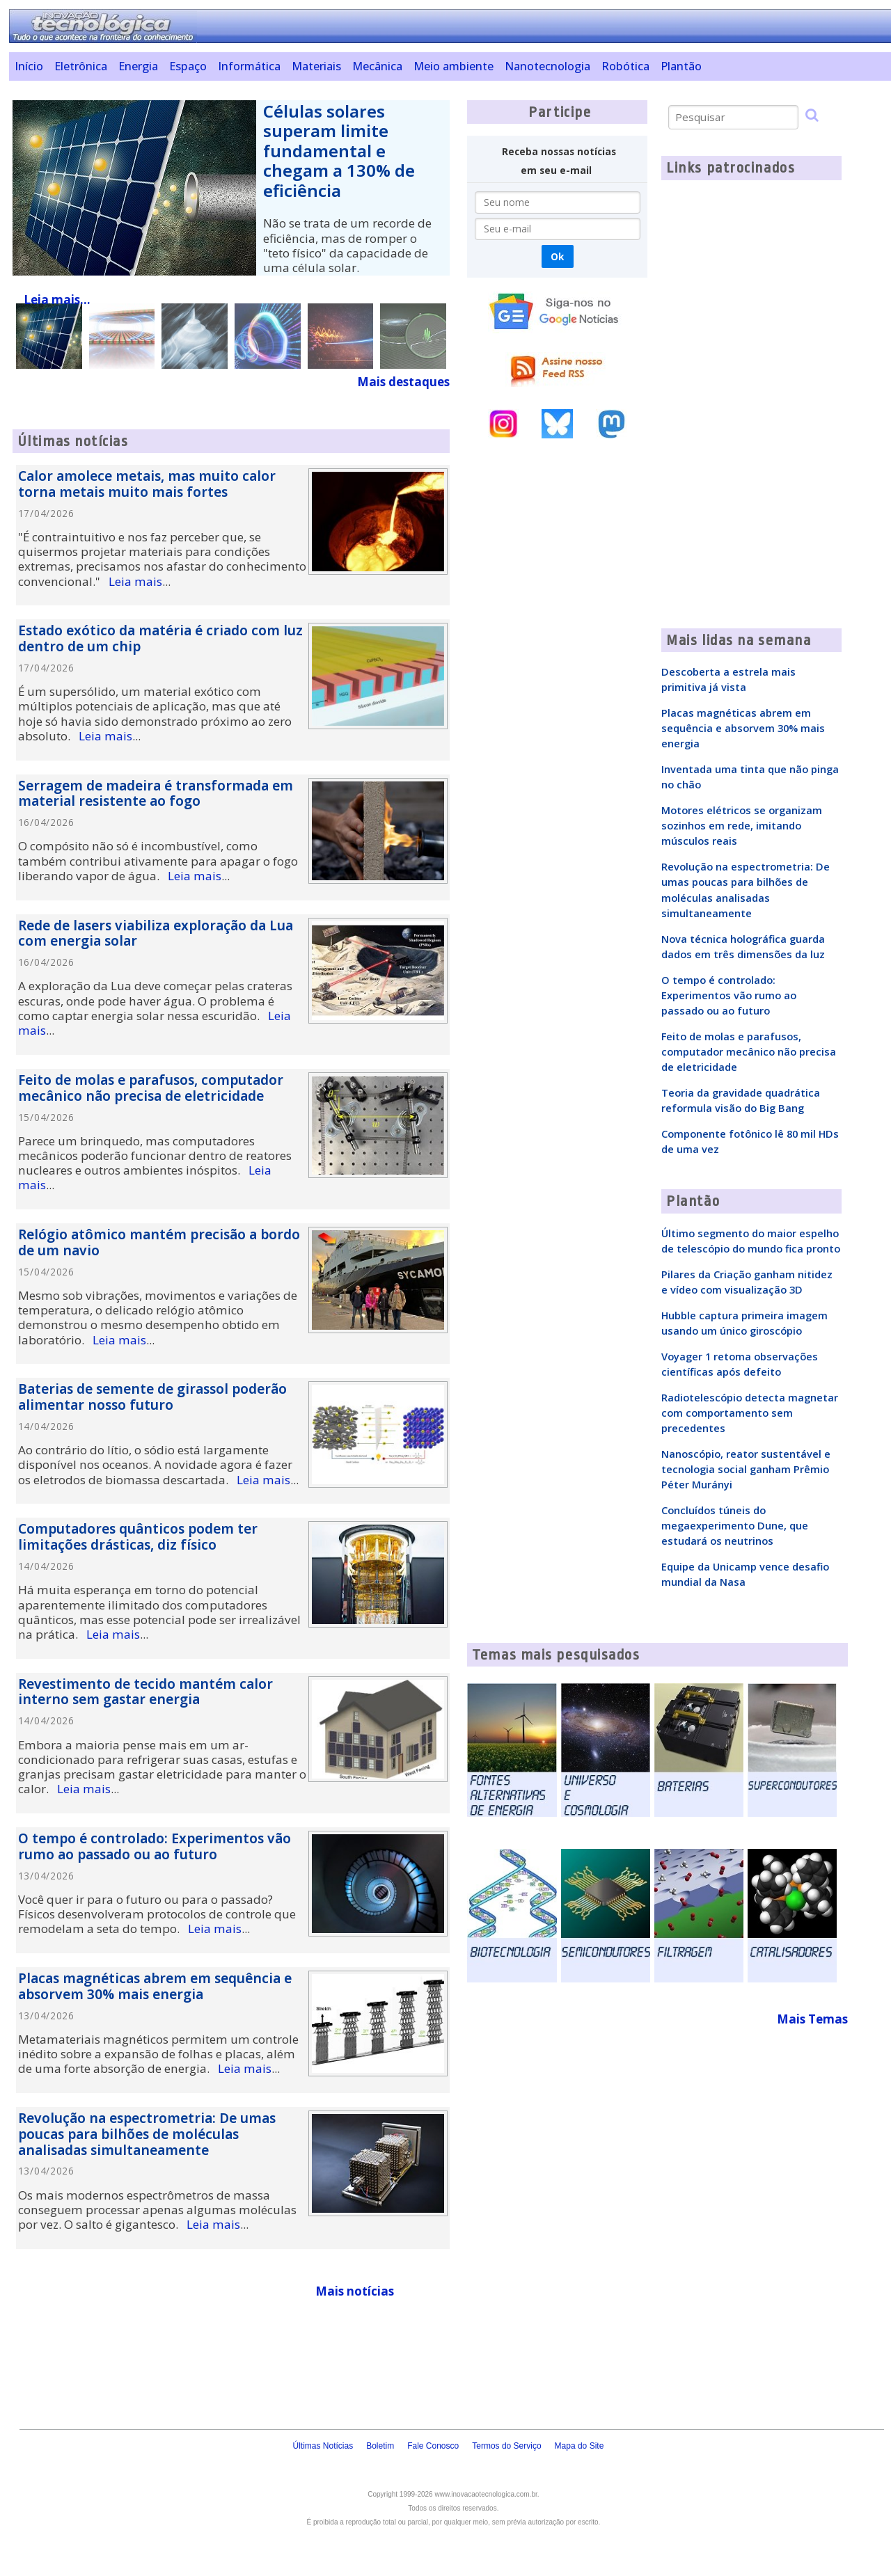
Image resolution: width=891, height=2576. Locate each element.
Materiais (316, 66)
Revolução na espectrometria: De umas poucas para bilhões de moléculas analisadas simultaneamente (147, 2134)
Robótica (625, 66)
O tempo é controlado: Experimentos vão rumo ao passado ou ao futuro (154, 1846)
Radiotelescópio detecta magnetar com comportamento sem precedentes (749, 1412)
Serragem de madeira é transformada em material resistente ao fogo (155, 794)
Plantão (681, 66)
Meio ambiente (453, 66)
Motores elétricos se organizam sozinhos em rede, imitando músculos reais (741, 825)
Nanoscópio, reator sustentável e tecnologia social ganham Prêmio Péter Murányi (745, 1469)
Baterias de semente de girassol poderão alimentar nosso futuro (152, 1397)
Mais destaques (403, 382)
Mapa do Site (579, 2446)
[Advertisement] (557, 689)
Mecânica (377, 66)
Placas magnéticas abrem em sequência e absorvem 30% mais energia (155, 1986)
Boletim (380, 2446)
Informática (249, 66)
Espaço (188, 66)
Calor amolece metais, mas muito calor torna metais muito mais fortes (147, 484)
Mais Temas (812, 2019)
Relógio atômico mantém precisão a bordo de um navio (159, 1242)
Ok (557, 256)
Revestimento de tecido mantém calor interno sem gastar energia (145, 1692)
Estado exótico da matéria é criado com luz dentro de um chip (160, 638)
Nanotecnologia (547, 66)
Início (29, 66)
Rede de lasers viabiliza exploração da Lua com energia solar (155, 933)
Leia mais (135, 581)
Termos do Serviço (506, 2446)
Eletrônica (80, 66)
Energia (138, 66)
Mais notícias (354, 2291)
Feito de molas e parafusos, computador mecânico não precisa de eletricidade (150, 1088)
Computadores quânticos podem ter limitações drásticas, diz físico (138, 1537)
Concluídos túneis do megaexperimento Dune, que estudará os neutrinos (734, 1525)
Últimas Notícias (322, 2446)
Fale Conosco (433, 2446)
